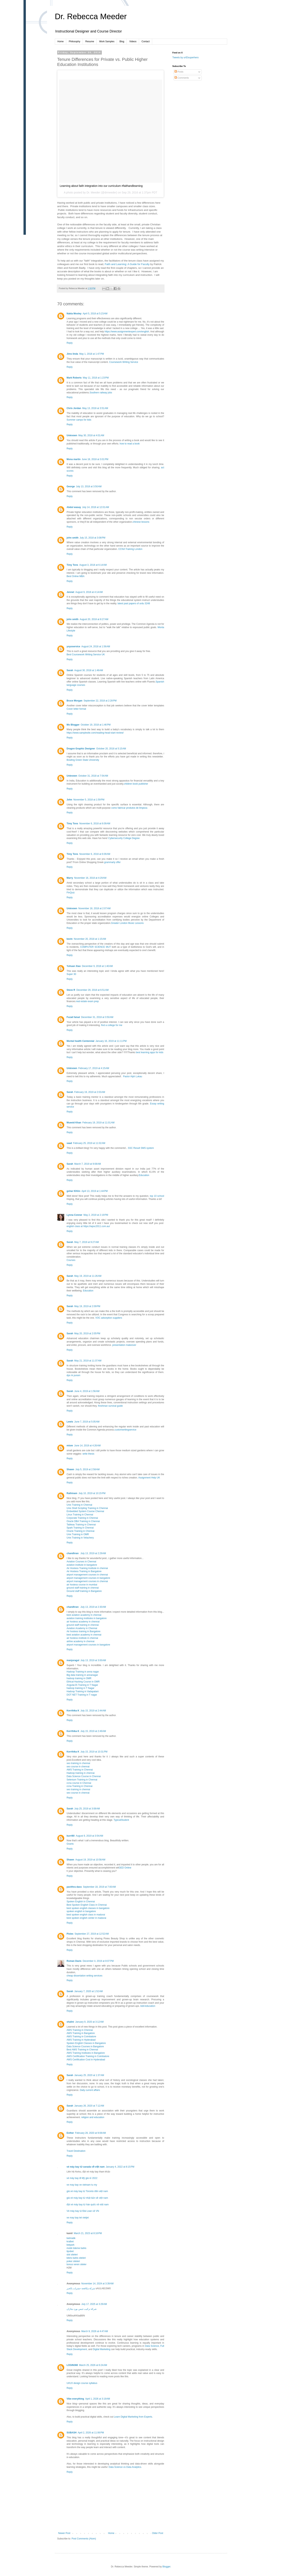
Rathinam (72, 1493)
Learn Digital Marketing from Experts (133, 2416)
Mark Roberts (74, 377)
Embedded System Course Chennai (85, 1511)
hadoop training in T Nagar (80, 1688)
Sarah (70, 670)
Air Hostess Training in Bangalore (84, 1571)
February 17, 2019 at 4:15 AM (93, 1068)
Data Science (152, 2346)
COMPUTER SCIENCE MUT (95, 947)
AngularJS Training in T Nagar (82, 1685)
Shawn (70, 1469)
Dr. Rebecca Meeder (91, 16)
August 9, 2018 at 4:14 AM (89, 592)
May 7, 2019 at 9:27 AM (86, 1242)
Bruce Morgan (74, 700)
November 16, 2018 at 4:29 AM (90, 878)
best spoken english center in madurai (86, 1918)
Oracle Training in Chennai (80, 1531)
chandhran (73, 1553)
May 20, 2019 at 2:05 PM (87, 1333)
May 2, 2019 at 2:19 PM (95, 1215)
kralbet (70, 2241)
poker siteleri (73, 2261)
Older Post (157, 2533)
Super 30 (71, 974)
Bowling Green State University (83, 760)
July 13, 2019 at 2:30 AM (93, 1607)
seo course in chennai (78, 1766)
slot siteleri (72, 2254)
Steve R (71, 990)
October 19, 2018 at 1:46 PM (95, 724)
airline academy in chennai (80, 1641)
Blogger (166, 2566)
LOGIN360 (72, 2365)
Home (60, 41)
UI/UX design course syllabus (82, 2383)
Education (144, 1175)
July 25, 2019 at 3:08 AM (87, 1808)
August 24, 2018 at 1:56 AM (95, 646)
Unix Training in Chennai (79, 1504)
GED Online (125, 1867)
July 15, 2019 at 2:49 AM (93, 1731)
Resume (89, 41)
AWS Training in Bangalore (81, 2033)
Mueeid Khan (74, 1122)
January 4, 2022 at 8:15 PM (120, 2166)
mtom (70, 1445)
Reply (70, 343)
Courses (71, 1260)
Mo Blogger (73, 724)
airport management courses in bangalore (88, 1578)
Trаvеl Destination (76, 2151)
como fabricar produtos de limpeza (129, 808)
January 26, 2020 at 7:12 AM (89, 2105)
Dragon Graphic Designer (81, 748)
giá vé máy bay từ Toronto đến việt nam (87, 2191)
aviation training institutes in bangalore (87, 1618)
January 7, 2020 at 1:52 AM (88, 1991)
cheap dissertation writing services (84, 1975)
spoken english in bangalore (81, 1911)
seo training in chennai (78, 1763)
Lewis (70, 1421)
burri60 (71, 1835)
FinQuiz (71, 892)
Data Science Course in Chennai (84, 1776)
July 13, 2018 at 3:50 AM (88, 486)
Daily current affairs (90, 2090)
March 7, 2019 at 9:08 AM (87, 1164)
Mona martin (73, 459)
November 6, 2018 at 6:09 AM (94, 823)
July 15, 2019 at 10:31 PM (94, 1751)
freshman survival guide (110, 1405)
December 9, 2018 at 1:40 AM (97, 966)
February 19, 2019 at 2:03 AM (89, 1092)
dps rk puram (73, 1375)
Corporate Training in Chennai (82, 1518)
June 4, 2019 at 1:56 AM (86, 1391)
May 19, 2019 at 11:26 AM (87, 1276)
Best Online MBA (75, 576)
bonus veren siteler (76, 2264)
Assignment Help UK (149, 1477)
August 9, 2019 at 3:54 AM (89, 1835)
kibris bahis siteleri (76, 2258)
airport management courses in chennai (87, 1574)
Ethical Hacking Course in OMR (83, 1681)
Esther (70, 2133)
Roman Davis (74, 1961)
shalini (70, 2021)
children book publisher (136, 783)
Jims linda (72, 353)
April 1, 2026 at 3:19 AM (97, 2398)
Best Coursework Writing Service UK (86, 654)
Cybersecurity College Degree (124, 838)
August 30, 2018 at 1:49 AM (88, 670)
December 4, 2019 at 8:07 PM (98, 1961)
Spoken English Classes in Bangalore (86, 2043)
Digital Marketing (101, 2349)
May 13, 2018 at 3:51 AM (95, 408)
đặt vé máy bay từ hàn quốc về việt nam (88, 2204)
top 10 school (157, 1196)
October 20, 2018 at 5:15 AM (111, 748)
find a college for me (111, 1025)
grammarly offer (112, 862)
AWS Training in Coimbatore (81, 2036)
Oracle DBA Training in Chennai (83, 1521)
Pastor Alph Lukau (132, 1076)
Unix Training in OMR (78, 1534)
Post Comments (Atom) (83, 2538)
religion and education (92, 2117)
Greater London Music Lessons (127, 923)
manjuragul (73, 1660)
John (69, 799)
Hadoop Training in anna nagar (83, 1671)
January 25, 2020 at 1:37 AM (89, 2075)
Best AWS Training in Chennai (82, 2049)
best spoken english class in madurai (86, 1914)
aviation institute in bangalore (82, 1565)
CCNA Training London (130, 549)
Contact (146, 41)
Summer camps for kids (79, 419)
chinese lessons (141, 522)
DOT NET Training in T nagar (82, 1694)
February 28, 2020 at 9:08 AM (90, 2133)
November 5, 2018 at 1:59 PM (88, 799)
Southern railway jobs (100, 392)
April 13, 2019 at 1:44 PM (94, 1191)
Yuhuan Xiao (74, 966)
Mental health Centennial (80, 1041)
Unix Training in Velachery (80, 1537)
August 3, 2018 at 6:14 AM (93, 565)
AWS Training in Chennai (80, 1769)
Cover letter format (76, 709)
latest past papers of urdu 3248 (134, 603)
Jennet (70, 592)
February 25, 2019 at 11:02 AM (89, 1143)
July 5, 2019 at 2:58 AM (87, 1469)
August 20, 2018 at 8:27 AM (94, 619)
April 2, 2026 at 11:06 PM (91, 2432)
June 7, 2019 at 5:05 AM (86, 1421)
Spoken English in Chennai (81, 1901)
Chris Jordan (74, 408)
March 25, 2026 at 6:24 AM (93, 2365)
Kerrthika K (73, 1710)
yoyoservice (73, 646)
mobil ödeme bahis (76, 2248)
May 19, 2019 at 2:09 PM (87, 1306)
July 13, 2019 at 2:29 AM (93, 1553)
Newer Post (64, 2533)
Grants (70, 1843)
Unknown (72, 435)
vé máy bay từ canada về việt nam (86, 2166)
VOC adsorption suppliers (108, 1317)
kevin (70, 939)
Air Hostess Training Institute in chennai (87, 1568)
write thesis (88, 1453)
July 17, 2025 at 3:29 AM (94, 2304)
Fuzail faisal (73, 1017)
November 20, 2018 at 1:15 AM (90, 939)
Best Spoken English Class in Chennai (87, 1904)
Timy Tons (72, 565)
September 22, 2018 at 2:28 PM (100, 700)
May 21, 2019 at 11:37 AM (87, 1360)
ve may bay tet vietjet (78, 2217)
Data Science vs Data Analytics (125, 2467)
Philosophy (74, 41)
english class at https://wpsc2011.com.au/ (88, 1226)
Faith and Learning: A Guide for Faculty (127, 264)
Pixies (70, 1933)
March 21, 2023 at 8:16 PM (88, 2233)
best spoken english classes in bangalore (88, 1908)
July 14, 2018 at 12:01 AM (95, 507)
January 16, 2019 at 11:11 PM (111, 1041)
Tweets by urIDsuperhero (185, 57)
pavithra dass (74, 1886)
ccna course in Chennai (79, 1783)
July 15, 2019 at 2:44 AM (93, 1710)
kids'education (147, 2006)
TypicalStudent (121, 1820)
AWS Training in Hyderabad (81, 2039)
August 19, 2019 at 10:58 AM (90, 1859)
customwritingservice (125, 1429)
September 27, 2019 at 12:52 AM (92, 1933)
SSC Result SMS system (141, 1148)
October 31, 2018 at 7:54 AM (93, 775)
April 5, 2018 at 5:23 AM (95, 313)
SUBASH (72, 2432)
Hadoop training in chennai (81, 1773)
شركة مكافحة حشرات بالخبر (81, 2288)
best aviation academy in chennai (84, 1615)
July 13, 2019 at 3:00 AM (93, 1660)
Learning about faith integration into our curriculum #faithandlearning (101, 185)
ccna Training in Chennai (79, 1786)
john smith (73, 537)
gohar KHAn (73, 1191)
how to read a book (130, 443)
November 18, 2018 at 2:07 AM (94, 908)
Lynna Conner (74, 1215)
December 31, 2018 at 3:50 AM (97, 1017)
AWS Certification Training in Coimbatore (88, 2056)
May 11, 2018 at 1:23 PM (96, 377)
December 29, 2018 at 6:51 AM (92, 990)
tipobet (70, 2251)
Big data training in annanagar (82, 1675)
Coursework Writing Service (123, 362)
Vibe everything (75, 2398)
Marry (70, 878)
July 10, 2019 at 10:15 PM (92, 1493)
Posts (178, 71)
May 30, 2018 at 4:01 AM (91, 435)
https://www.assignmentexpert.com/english (127, 331)
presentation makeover (124, 1345)
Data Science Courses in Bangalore (85, 2046)
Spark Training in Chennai (80, 1527)
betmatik (71, 2238)
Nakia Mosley (74, 313)
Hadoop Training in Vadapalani (83, 1691)
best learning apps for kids (149, 1052)
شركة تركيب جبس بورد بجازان (82, 2309)
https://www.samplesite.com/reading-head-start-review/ (95, 732)
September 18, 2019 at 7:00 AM (99, 1886)
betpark (70, 2244)
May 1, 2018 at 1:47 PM (91, 353)
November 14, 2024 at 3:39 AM (97, 2283)
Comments (181, 77)
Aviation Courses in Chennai (81, 1561)
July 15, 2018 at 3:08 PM (92, 537)
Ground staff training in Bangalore (84, 1591)
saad (69, 1143)
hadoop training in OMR (79, 1678)
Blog (121, 41)
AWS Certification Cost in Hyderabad (86, 2059)
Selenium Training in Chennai (82, 1779)
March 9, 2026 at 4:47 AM (94, 2331)
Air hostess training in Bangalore (83, 1631)
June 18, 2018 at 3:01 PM (95, 459)
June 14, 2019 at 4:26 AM (87, 1445)
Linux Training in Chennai (80, 1514)
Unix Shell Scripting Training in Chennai (87, 1508)
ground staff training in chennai (83, 1587)
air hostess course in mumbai (82, 1584)
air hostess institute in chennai (82, 1638)
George (71, 486)
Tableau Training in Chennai (81, 1524)
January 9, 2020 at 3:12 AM (89, 2021)
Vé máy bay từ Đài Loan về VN (83, 2211)
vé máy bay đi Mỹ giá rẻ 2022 (82, 2178)
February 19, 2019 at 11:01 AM (98, 1122)
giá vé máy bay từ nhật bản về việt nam (87, 2198)
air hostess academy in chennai (83, 1621)
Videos (132, 41)
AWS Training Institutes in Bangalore (86, 2053)
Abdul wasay (74, 507)
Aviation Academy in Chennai (82, 1628)
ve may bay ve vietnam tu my (82, 2184)
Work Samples (106, 41)
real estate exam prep (87, 1001)
